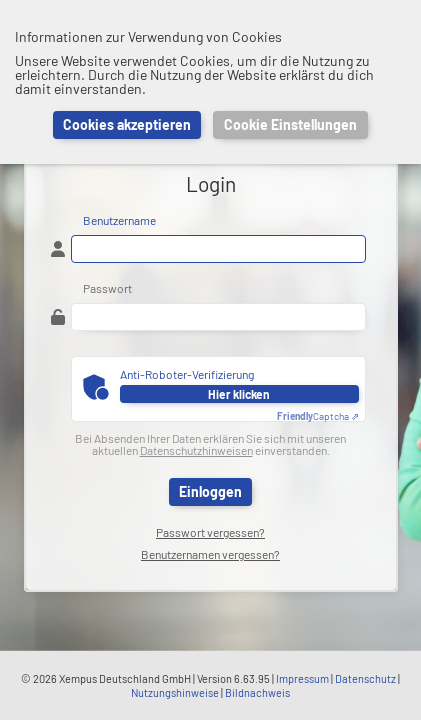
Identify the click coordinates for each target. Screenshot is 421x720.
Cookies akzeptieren (127, 124)
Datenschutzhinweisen (196, 450)
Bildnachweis (257, 692)
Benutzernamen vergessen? (210, 554)
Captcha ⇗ (318, 416)
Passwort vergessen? (210, 532)
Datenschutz (365, 678)
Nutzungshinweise (175, 692)
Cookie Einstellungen (290, 124)
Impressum (302, 678)
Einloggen (210, 491)
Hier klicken (239, 394)
